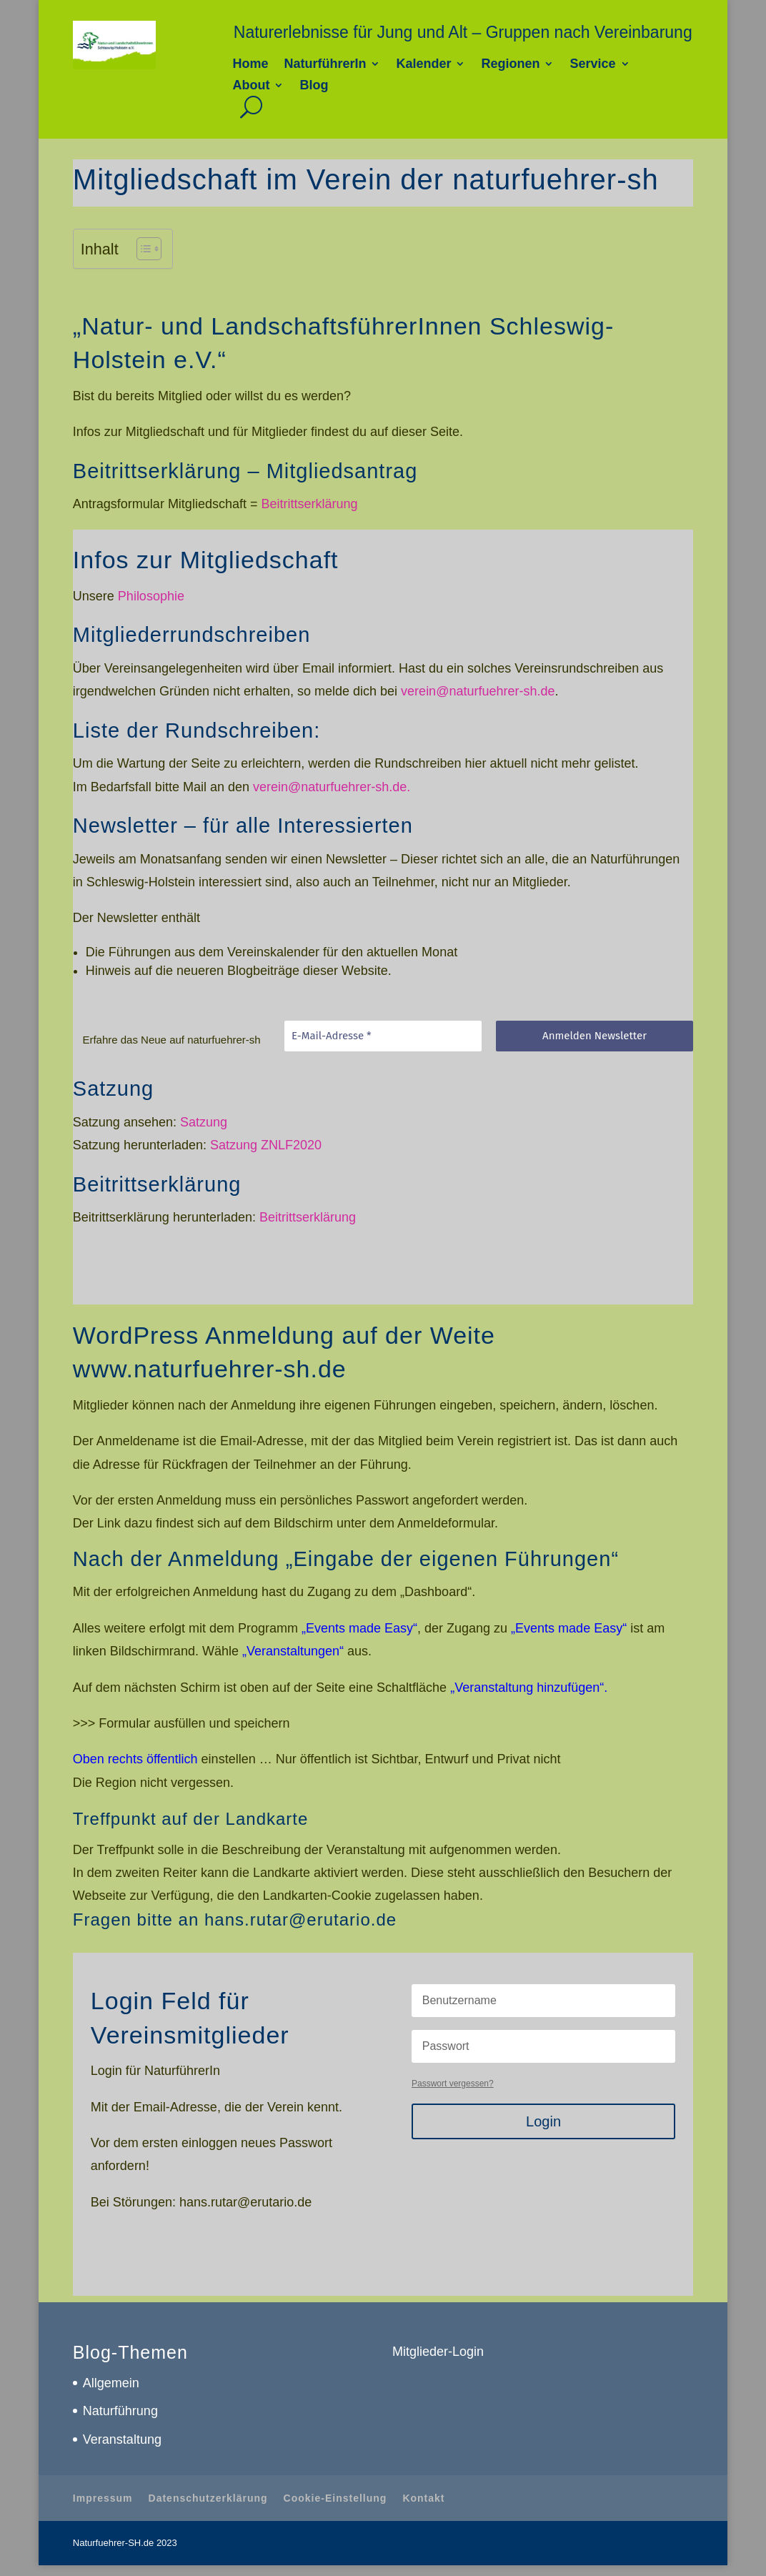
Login (543, 2121)
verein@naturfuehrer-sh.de (477, 691)
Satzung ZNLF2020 (266, 1145)
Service (592, 65)
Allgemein (111, 2383)
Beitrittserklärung (309, 504)
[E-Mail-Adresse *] (383, 1036)
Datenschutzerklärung (208, 2498)
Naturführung (120, 2411)
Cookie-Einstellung (335, 2498)
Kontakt (423, 2498)
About (250, 86)
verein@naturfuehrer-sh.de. (331, 787)
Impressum (103, 2498)
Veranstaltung (122, 2439)
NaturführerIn (325, 65)
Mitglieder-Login (438, 2351)
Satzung (203, 1122)
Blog (313, 86)
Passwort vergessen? (453, 2084)
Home (250, 65)
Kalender (423, 65)
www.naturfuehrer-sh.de (210, 1368)
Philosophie (151, 596)
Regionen (510, 65)
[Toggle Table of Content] (142, 249)
